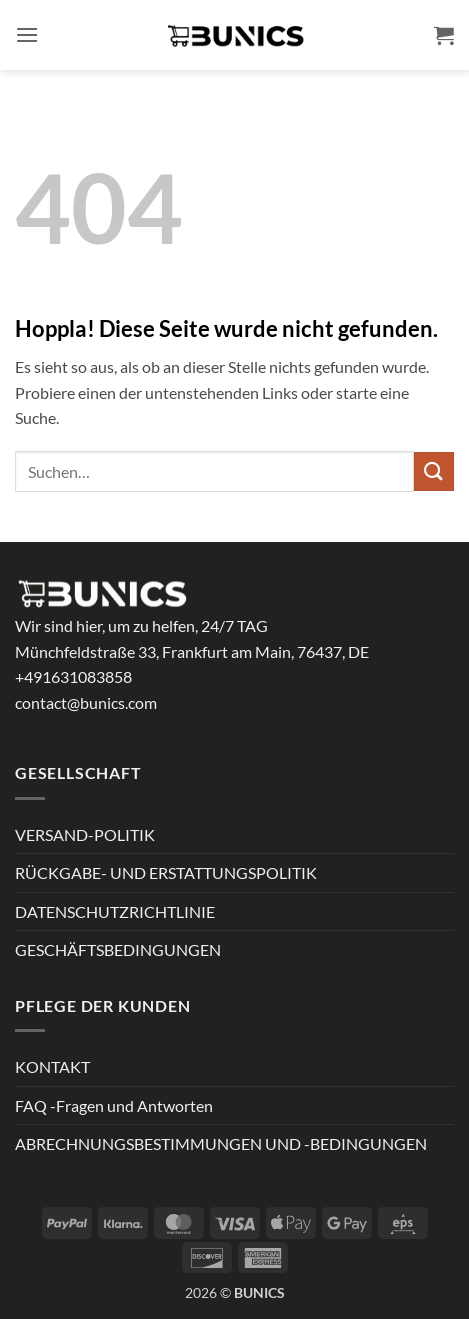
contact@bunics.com (86, 702)
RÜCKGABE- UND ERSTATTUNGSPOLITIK (166, 872)
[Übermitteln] (434, 471)
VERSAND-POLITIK (85, 834)
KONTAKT (52, 1066)
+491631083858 (73, 676)
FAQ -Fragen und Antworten (114, 1105)
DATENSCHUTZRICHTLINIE (115, 911)
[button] (27, 34)
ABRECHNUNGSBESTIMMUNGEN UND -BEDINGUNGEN (221, 1143)
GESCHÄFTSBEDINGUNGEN (118, 949)
